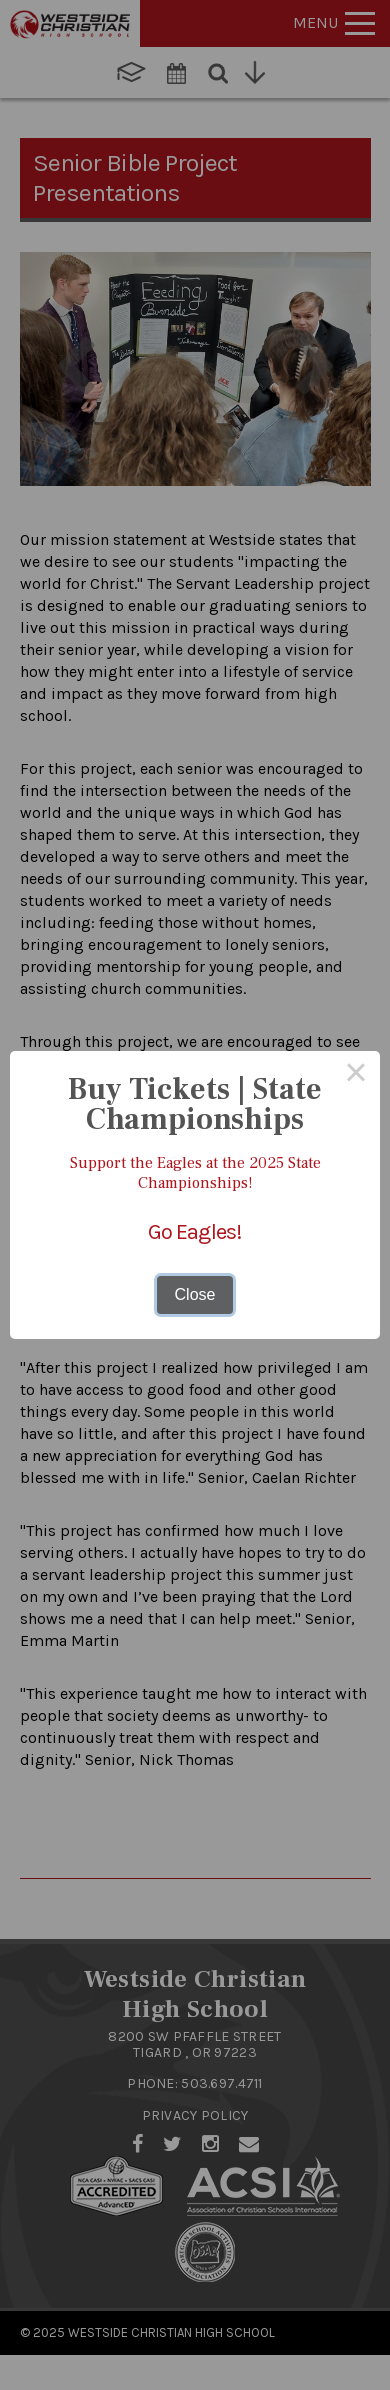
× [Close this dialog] (356, 1075)
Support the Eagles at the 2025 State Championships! (195, 1173)
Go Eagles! (195, 1232)
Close (195, 1294)
